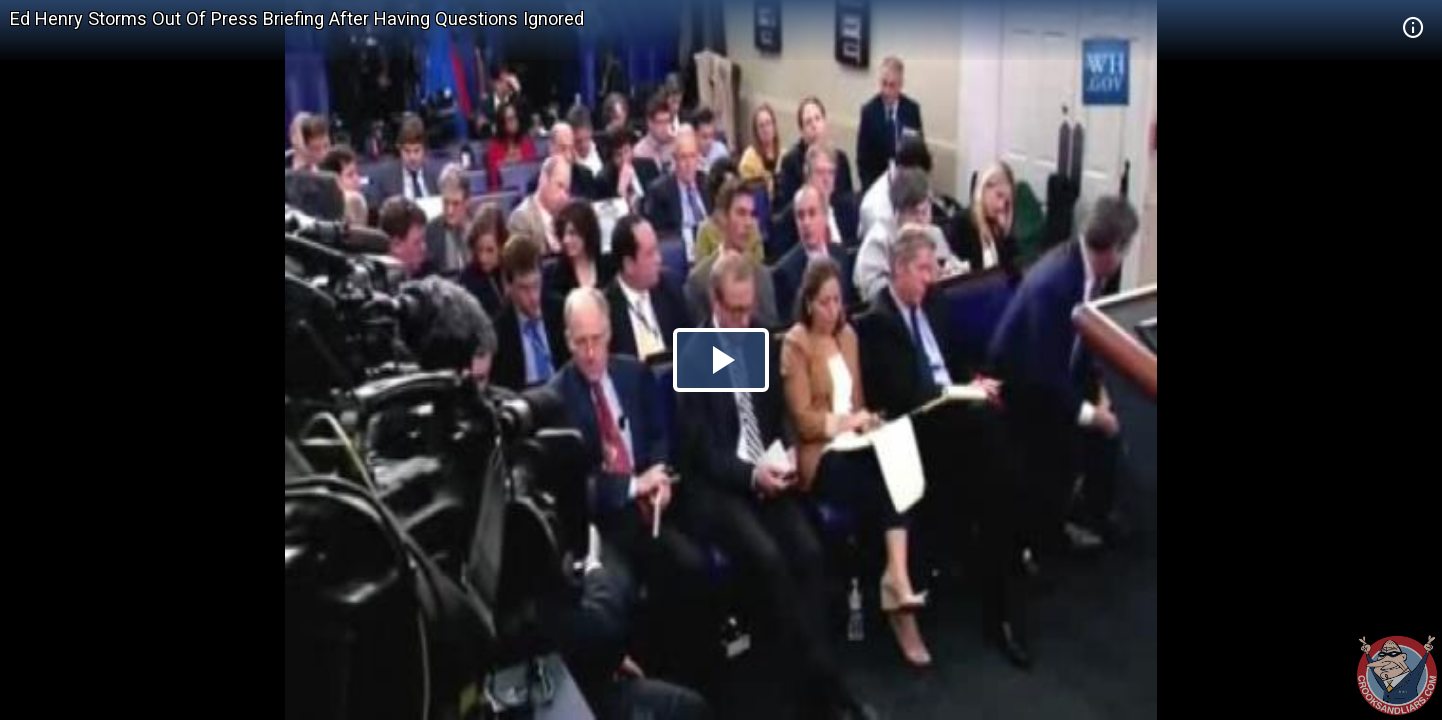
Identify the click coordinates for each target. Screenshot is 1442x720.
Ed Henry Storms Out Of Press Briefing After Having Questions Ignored (297, 18)
